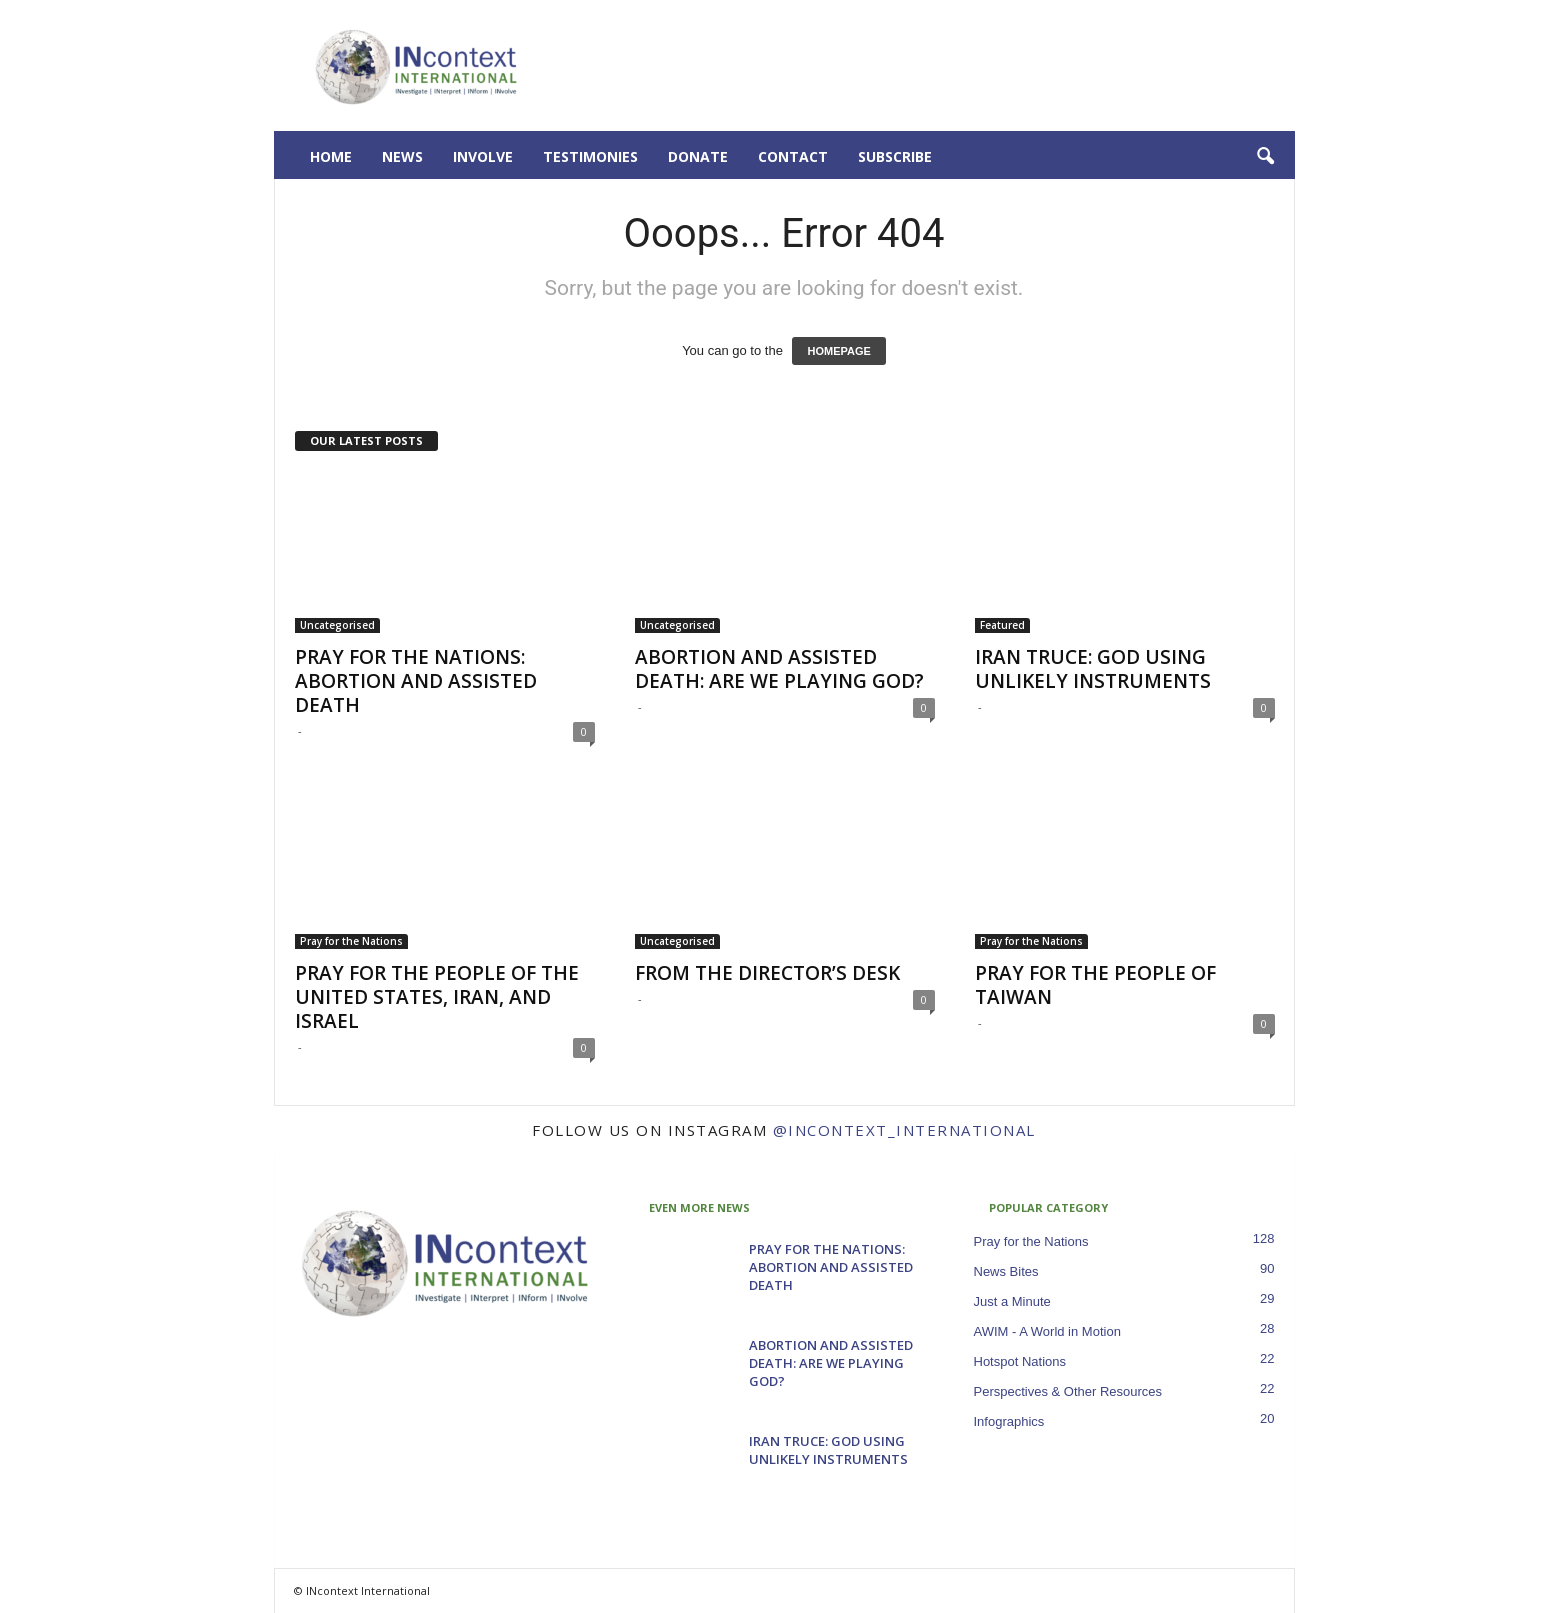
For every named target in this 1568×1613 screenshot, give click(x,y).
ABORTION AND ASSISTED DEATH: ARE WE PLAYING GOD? (779, 669)
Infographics (1009, 1421)
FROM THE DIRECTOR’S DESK (767, 973)
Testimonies (590, 156)
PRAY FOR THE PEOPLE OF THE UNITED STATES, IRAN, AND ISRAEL (437, 997)
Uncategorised (337, 625)
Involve (483, 156)
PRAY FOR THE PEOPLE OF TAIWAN (1095, 985)
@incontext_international (904, 1130)
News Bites (1006, 1271)
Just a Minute (1012, 1301)
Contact (793, 156)
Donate (698, 156)
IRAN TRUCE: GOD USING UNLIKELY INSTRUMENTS (1093, 669)
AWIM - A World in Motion (1047, 1331)
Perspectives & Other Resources (1068, 1391)
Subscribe (895, 156)
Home (331, 156)
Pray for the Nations (351, 941)
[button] (1265, 157)
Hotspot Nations (1020, 1361)
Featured (1002, 625)
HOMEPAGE (838, 351)
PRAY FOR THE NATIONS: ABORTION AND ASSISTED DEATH (416, 681)
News (402, 156)
